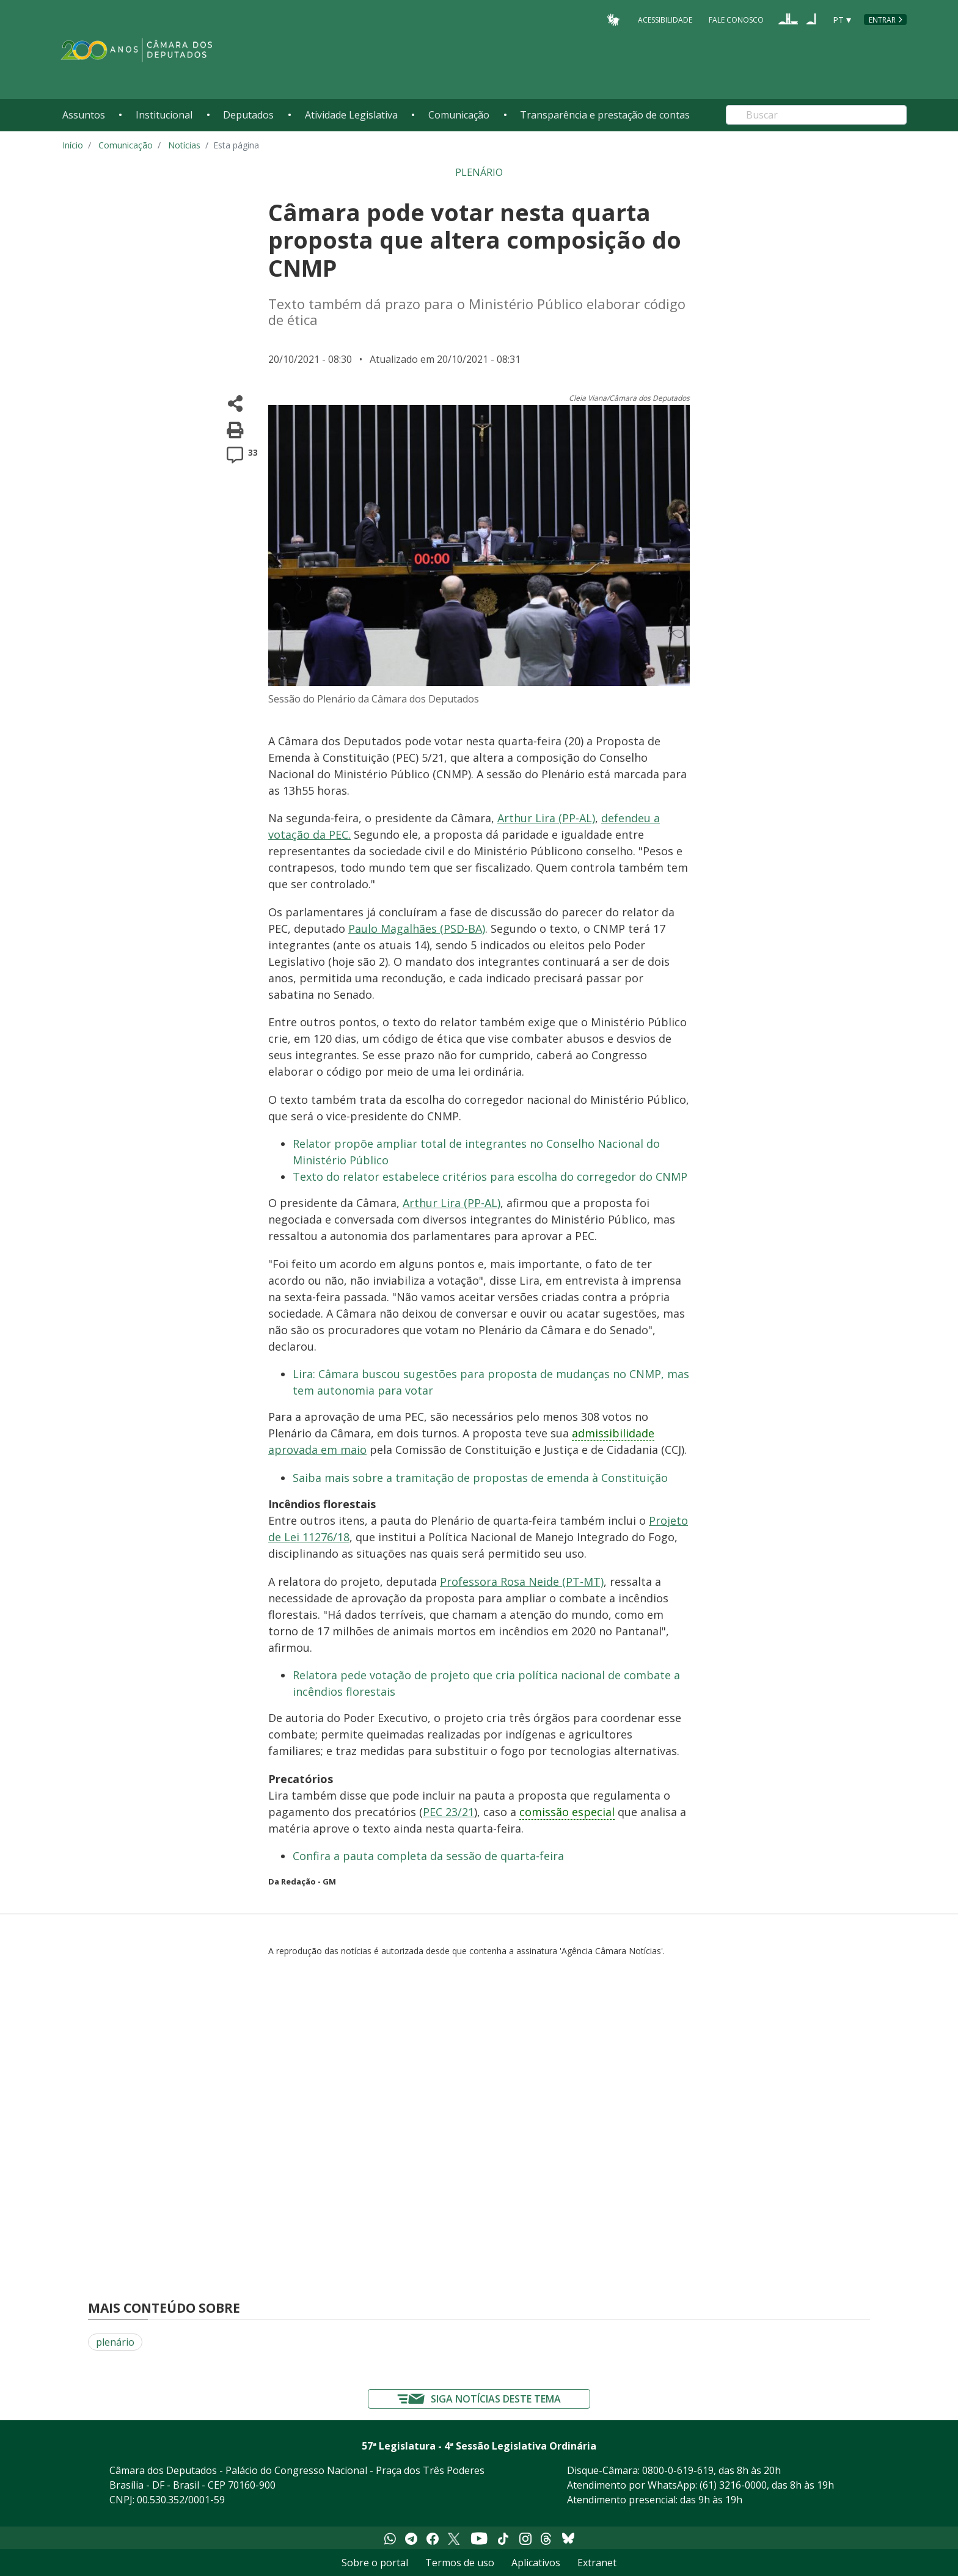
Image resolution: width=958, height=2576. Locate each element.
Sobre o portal (375, 2562)
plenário (115, 2342)
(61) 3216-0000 (733, 2485)
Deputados (248, 115)
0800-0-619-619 (678, 2470)
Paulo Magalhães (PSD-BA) (416, 928)
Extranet (596, 2562)
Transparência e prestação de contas (605, 115)
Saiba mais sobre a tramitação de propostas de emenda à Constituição (480, 1477)
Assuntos (83, 115)
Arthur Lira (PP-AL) (546, 818)
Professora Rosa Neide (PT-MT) (522, 1581)
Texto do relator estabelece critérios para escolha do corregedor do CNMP (490, 1176)
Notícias (184, 145)
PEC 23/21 (448, 1811)
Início (72, 145)
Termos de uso (459, 2562)
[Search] (816, 115)
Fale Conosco (736, 19)
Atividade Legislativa (351, 115)
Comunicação (458, 115)
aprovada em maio (317, 1449)
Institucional (164, 115)
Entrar (882, 20)
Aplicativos (535, 2562)
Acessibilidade (665, 19)
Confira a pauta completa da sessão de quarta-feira (428, 1855)
